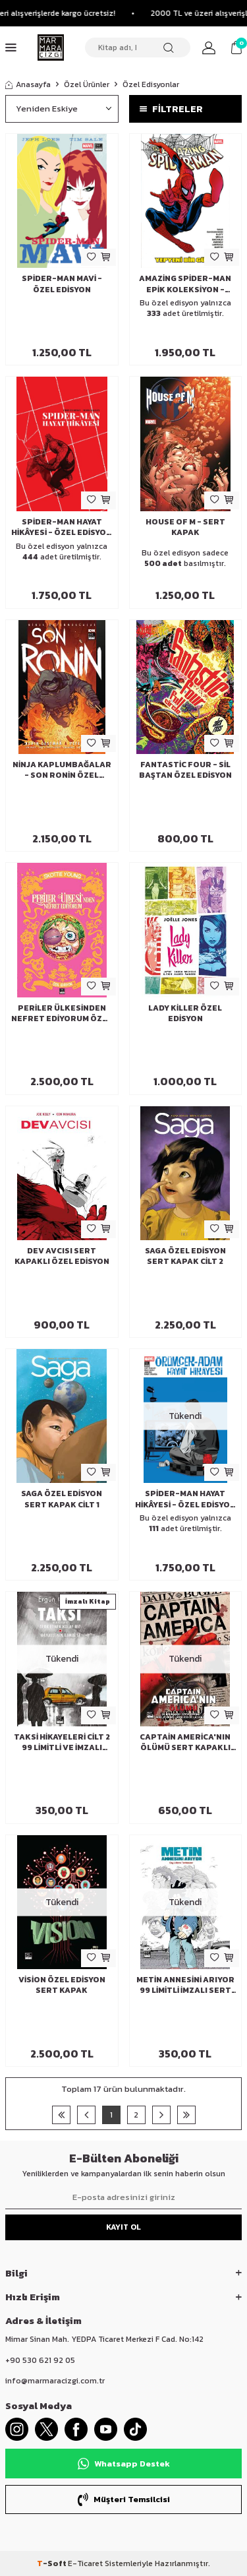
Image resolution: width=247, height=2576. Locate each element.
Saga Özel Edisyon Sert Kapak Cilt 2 (185, 1256)
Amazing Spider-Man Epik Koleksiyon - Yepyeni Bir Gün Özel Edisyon (185, 283)
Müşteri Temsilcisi (124, 2499)
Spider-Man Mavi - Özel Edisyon (62, 283)
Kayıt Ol (123, 2227)
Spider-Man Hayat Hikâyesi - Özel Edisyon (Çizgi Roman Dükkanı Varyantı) (61, 527)
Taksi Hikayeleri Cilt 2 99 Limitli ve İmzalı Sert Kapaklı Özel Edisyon (62, 1742)
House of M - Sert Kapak (185, 527)
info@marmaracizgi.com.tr (55, 2381)
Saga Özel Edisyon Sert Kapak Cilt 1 (61, 1498)
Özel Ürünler (86, 84)
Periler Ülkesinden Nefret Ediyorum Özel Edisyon (61, 1013)
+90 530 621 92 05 (40, 2360)
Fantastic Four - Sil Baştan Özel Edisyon (185, 769)
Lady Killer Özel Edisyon (185, 1013)
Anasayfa (28, 84)
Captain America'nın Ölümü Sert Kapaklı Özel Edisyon (185, 1742)
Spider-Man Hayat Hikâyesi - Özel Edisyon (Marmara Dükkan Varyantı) (185, 1498)
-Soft (52, 2563)
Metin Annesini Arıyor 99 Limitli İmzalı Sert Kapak (185, 1984)
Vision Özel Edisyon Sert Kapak (61, 1984)
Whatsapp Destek (124, 2463)
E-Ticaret (85, 2563)
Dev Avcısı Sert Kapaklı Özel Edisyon (61, 1256)
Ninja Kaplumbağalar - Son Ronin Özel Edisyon (62, 769)
